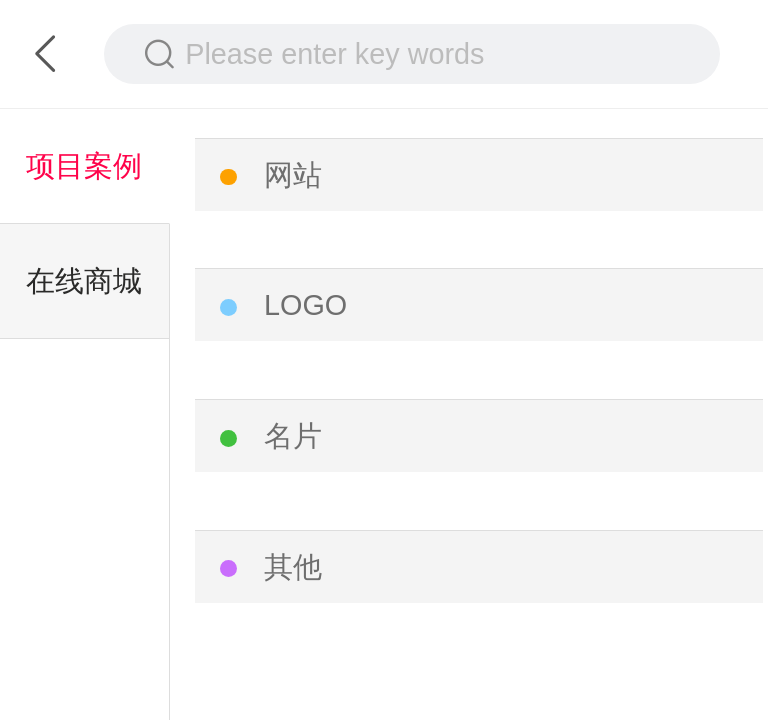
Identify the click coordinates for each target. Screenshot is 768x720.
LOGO (305, 305)
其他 (293, 567)
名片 (293, 436)
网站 (293, 175)
